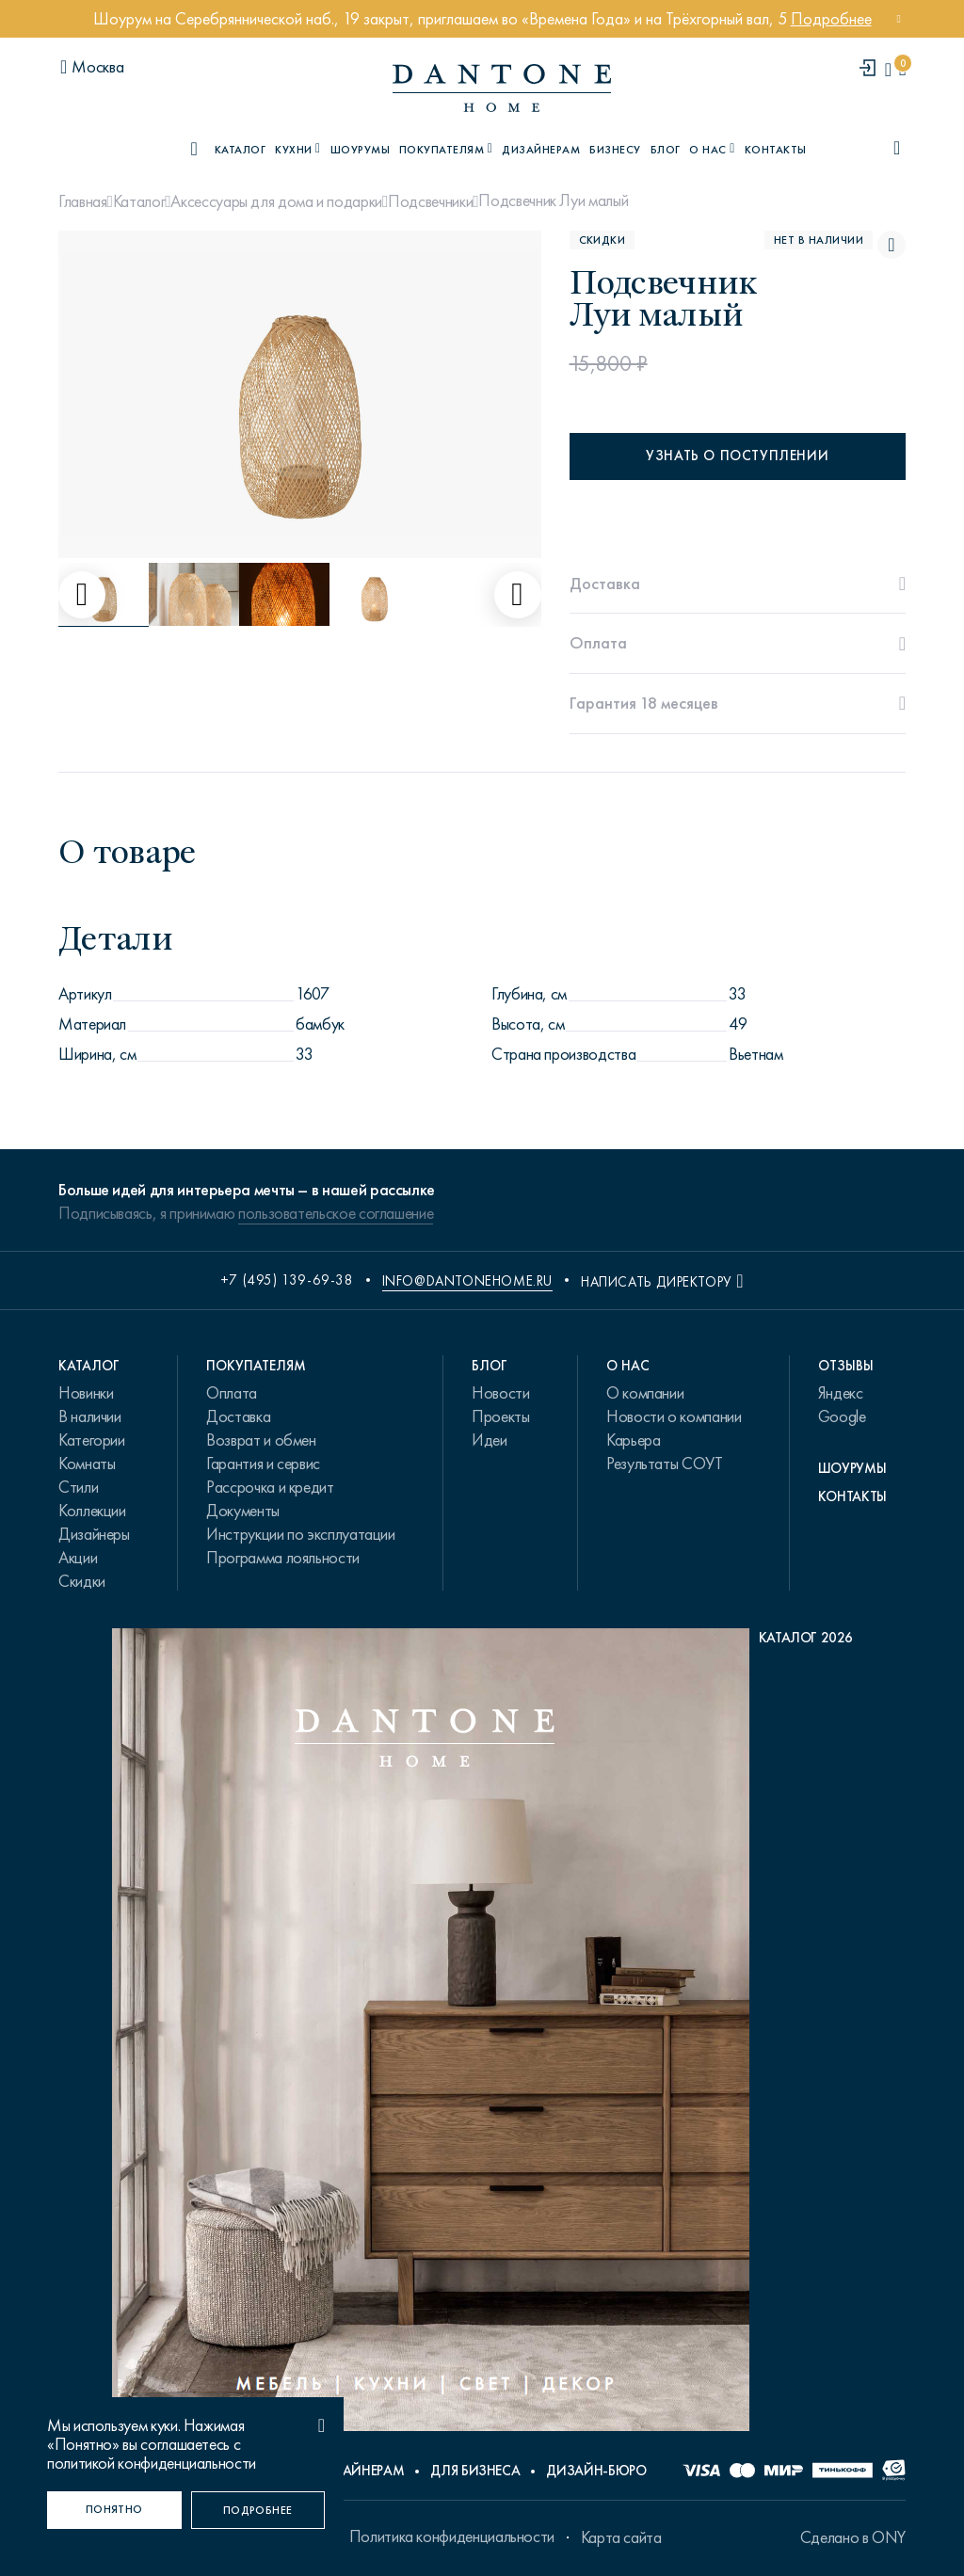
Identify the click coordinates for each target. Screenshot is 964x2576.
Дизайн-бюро (596, 2470)
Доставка (238, 1416)
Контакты (776, 149)
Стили (78, 1487)
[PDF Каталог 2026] (482, 2034)
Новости (500, 1393)
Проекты (500, 1416)
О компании (644, 1393)
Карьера (633, 1440)
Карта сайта (621, 2537)
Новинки (85, 1393)
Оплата (231, 1393)
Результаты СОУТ (664, 1463)
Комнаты (86, 1463)
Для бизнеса (475, 2470)
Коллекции (92, 1510)
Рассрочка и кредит (270, 1487)
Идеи (489, 1440)
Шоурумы (360, 149)
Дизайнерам (541, 149)
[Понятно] (114, 2510)
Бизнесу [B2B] (614, 149)
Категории (91, 1440)
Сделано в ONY (853, 2537)
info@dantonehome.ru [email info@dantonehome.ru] (467, 1280)
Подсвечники (430, 201)
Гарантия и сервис (263, 1463)
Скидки (81, 1581)
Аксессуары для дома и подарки (276, 201)
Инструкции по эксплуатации (300, 1534)
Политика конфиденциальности (451, 2536)
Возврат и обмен (261, 1440)
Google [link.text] (842, 1416)
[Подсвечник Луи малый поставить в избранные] (891, 245)
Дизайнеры (94, 1534)
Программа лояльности (283, 1557)
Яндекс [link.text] (840, 1393)
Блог (666, 149)
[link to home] (502, 88)
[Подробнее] (258, 2510)
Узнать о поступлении (737, 455)
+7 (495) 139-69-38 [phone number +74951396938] (287, 1280)
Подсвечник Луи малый (553, 200)
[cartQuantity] (902, 69)
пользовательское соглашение (335, 1213)
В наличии (89, 1416)
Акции (77, 1557)
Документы (243, 1510)
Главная (82, 201)
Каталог (139, 201)
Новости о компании (674, 1416)
